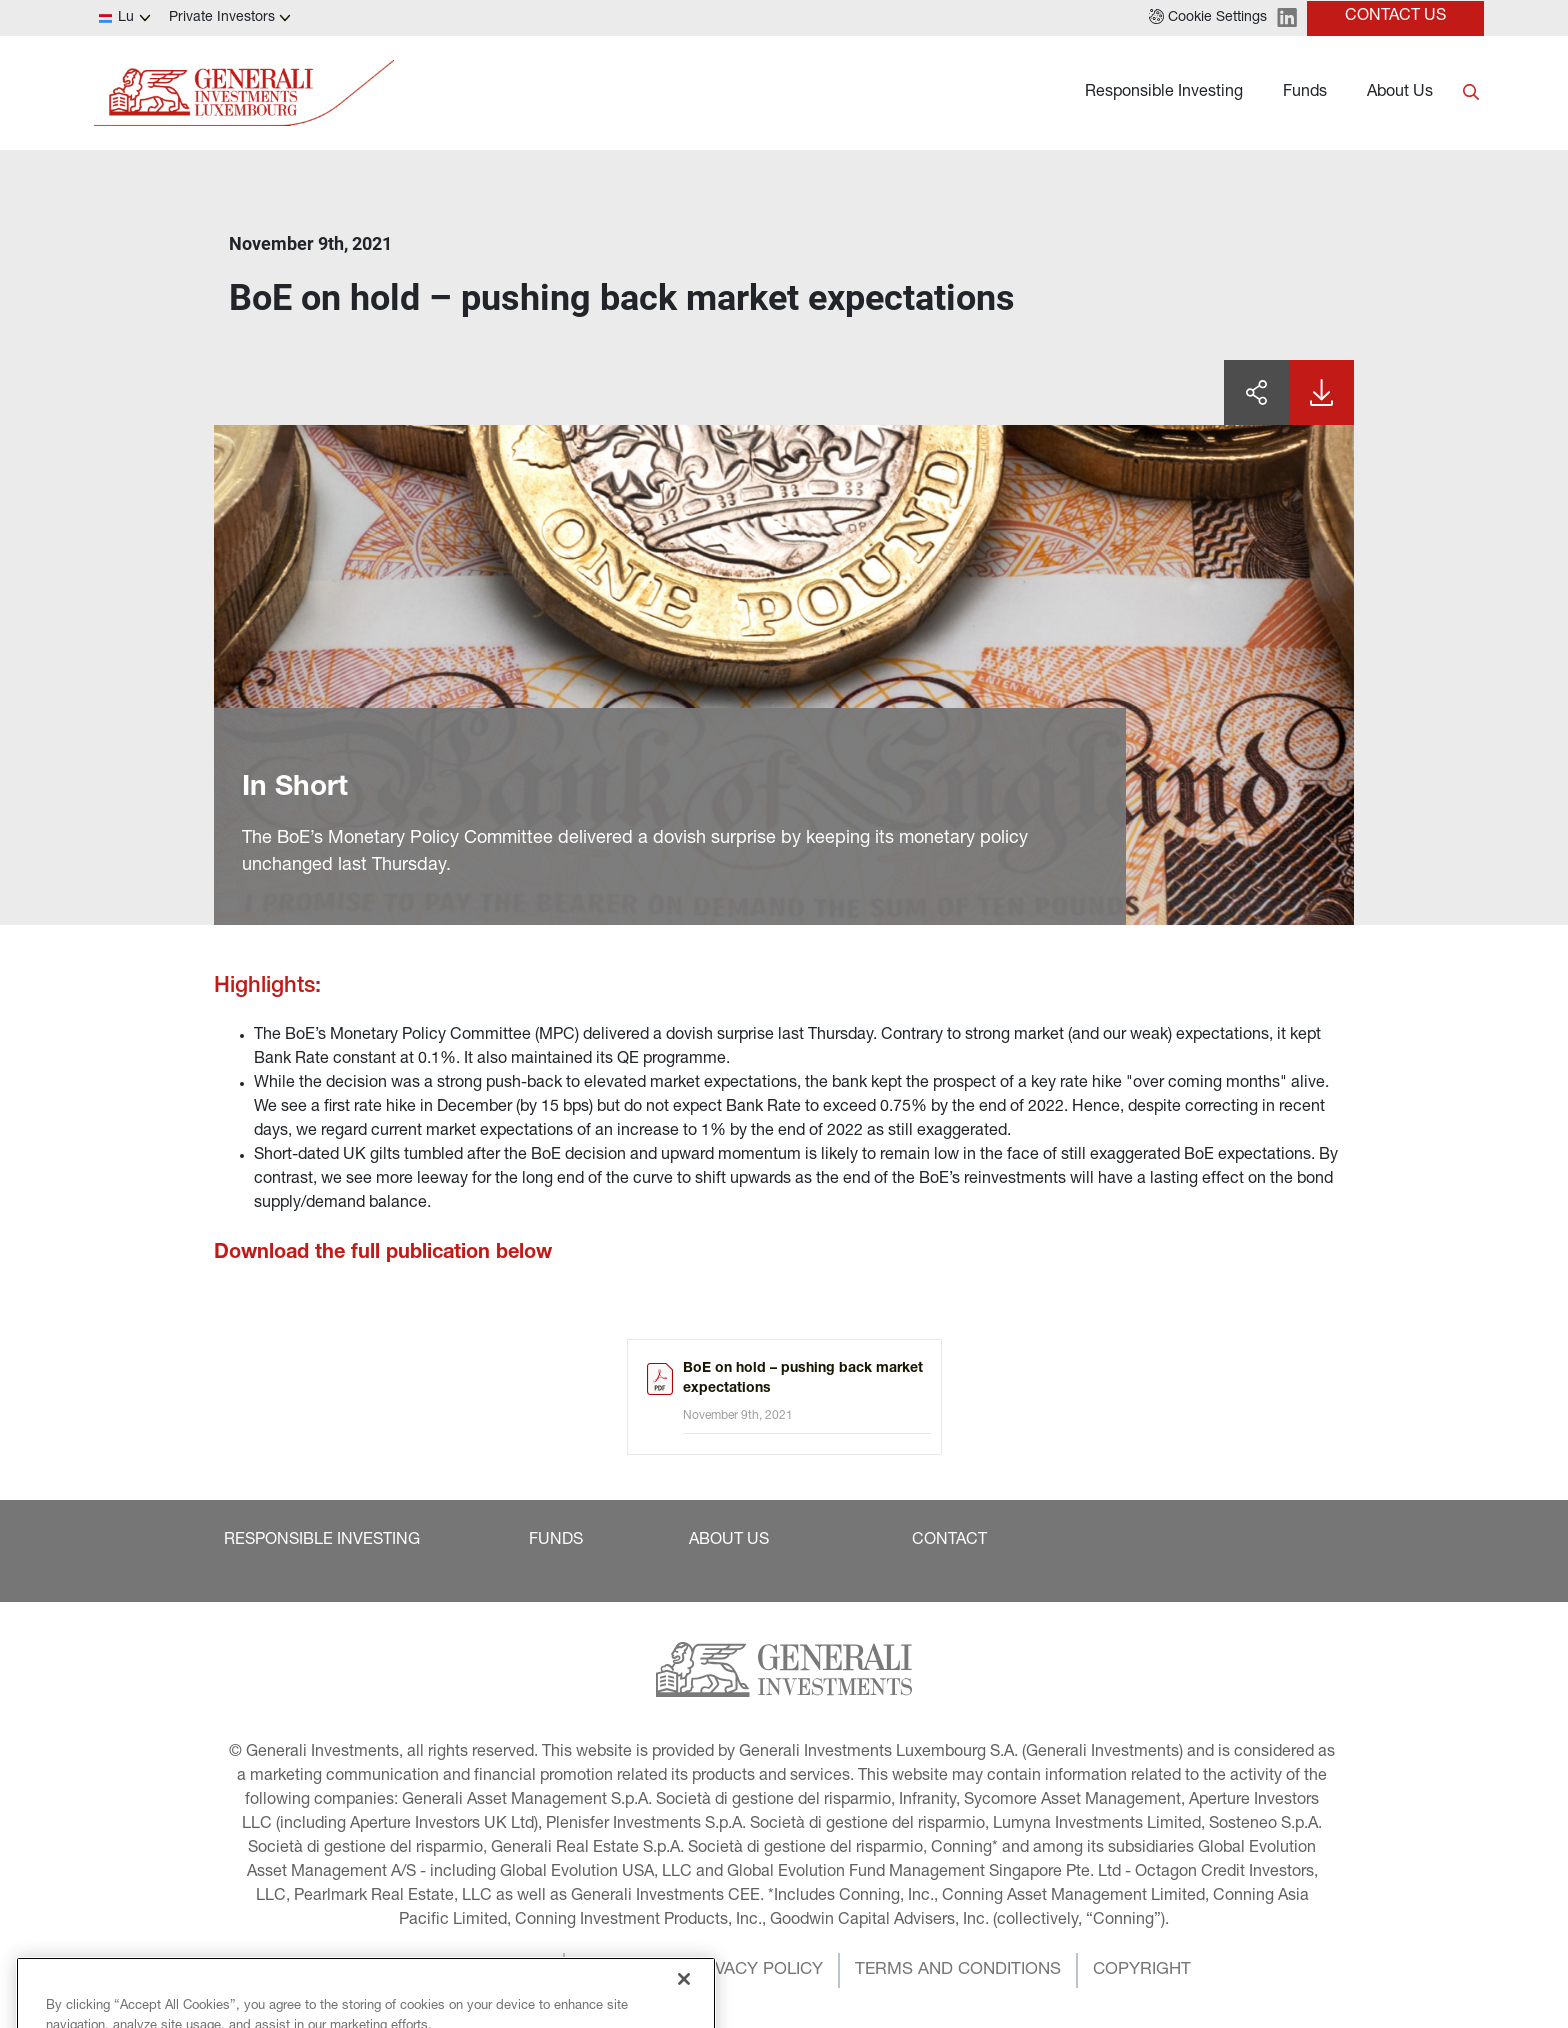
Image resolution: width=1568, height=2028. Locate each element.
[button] (1208, 18)
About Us (1400, 93)
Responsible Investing (1164, 93)
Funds (1305, 93)
